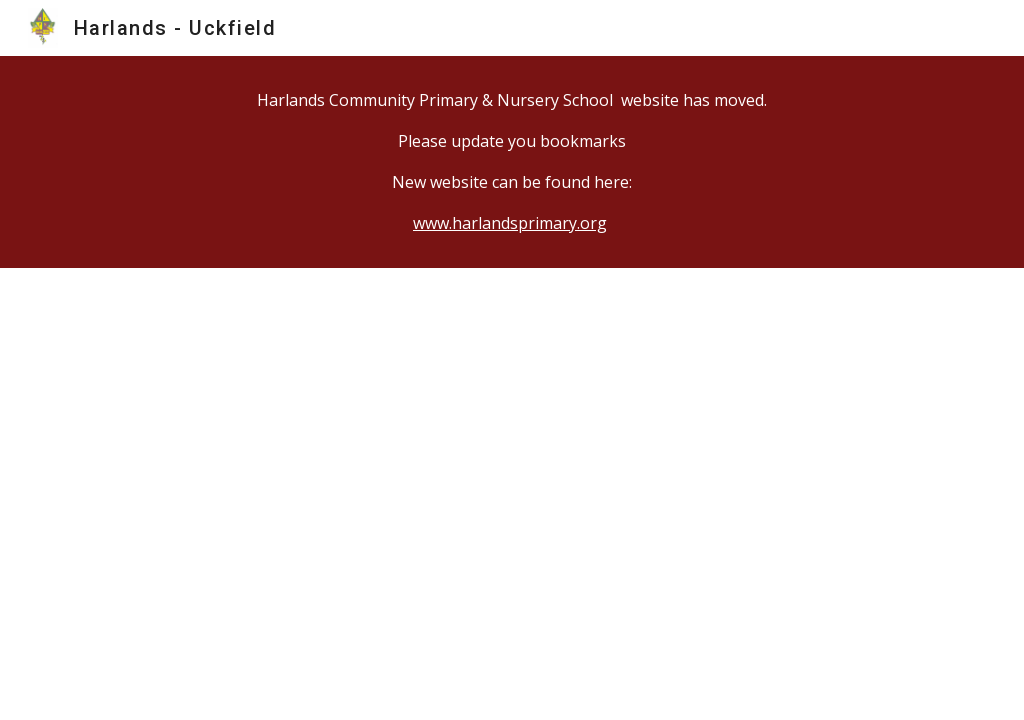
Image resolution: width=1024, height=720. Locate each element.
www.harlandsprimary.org (510, 223)
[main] (512, 162)
